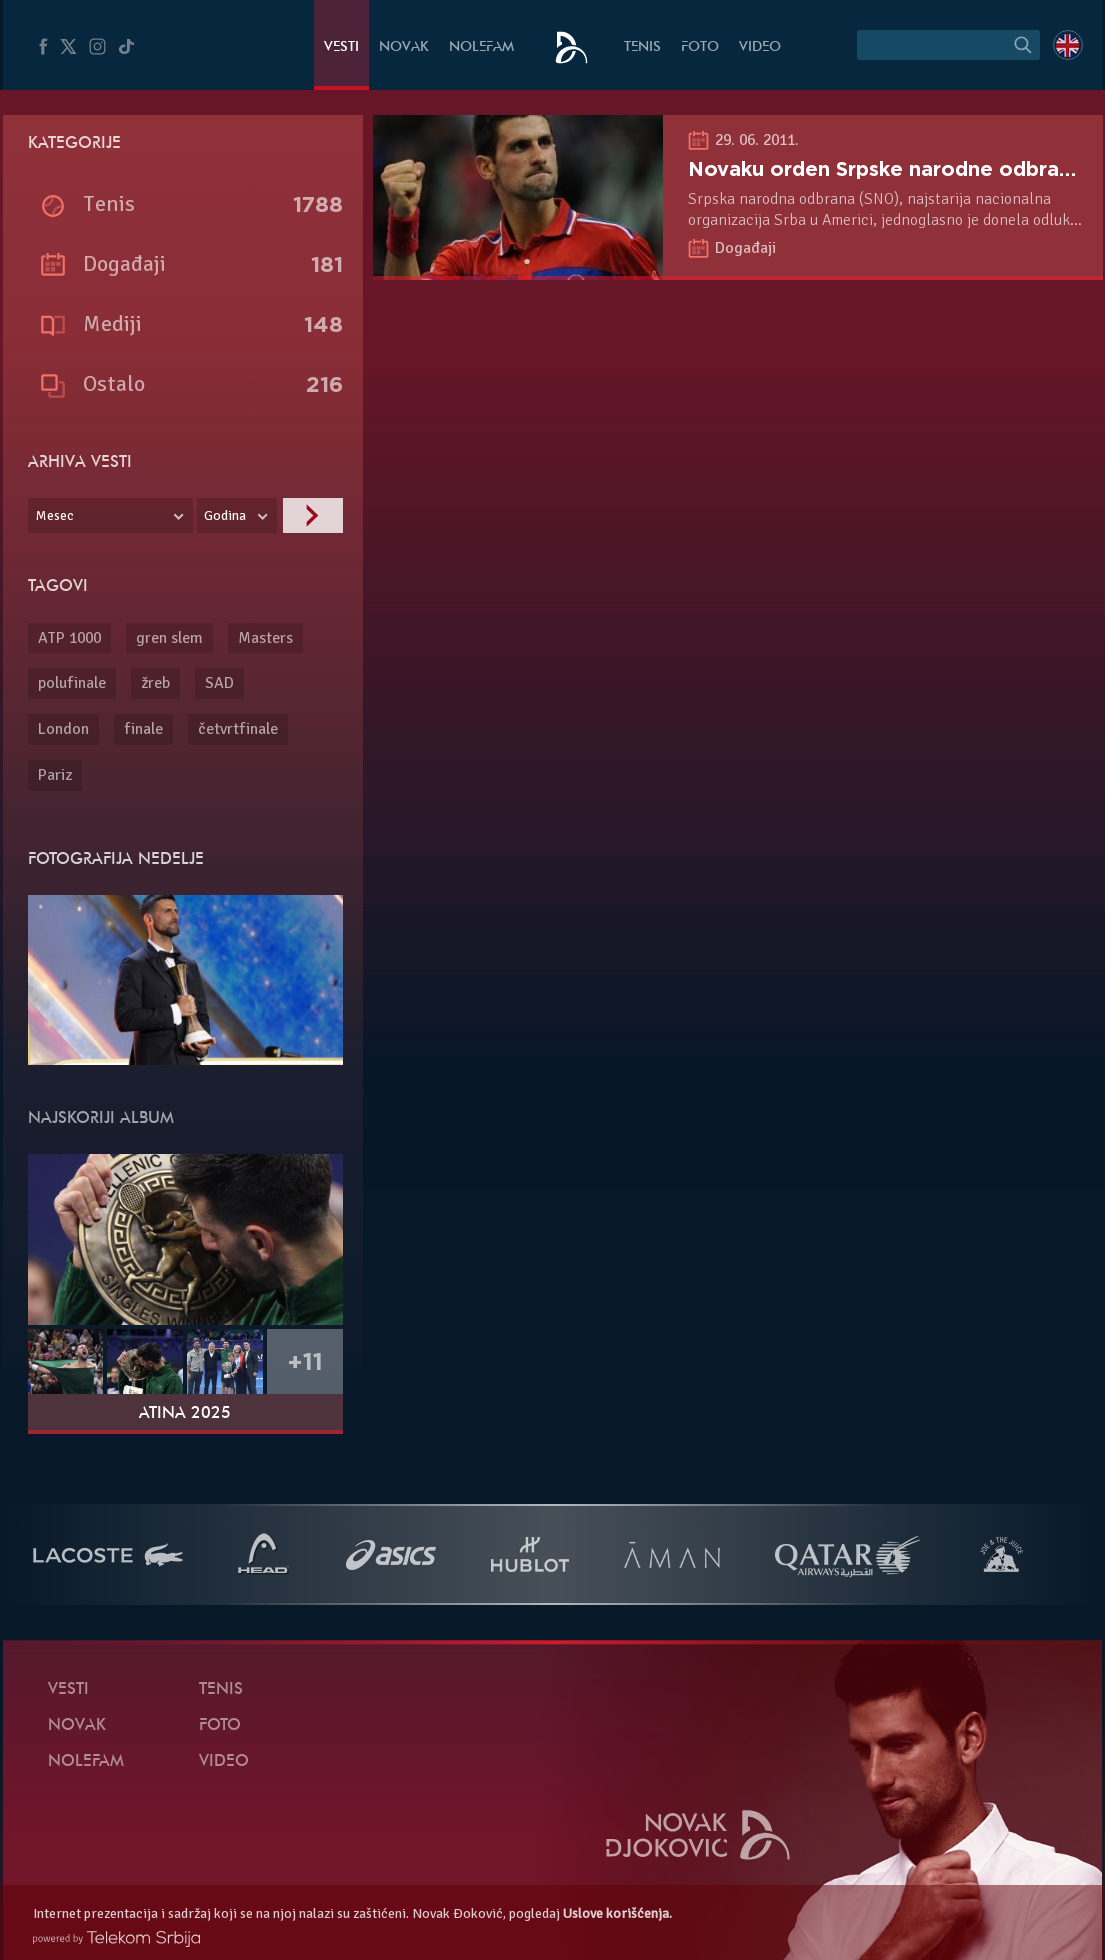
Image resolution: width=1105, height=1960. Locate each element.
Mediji (112, 323)
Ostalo (114, 383)
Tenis (642, 47)
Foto (700, 47)
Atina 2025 (185, 1414)
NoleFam (481, 47)
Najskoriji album (101, 1119)
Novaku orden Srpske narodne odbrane (886, 169)
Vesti (341, 47)
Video (760, 47)
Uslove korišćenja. (617, 1913)
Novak (404, 47)
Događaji (745, 248)
